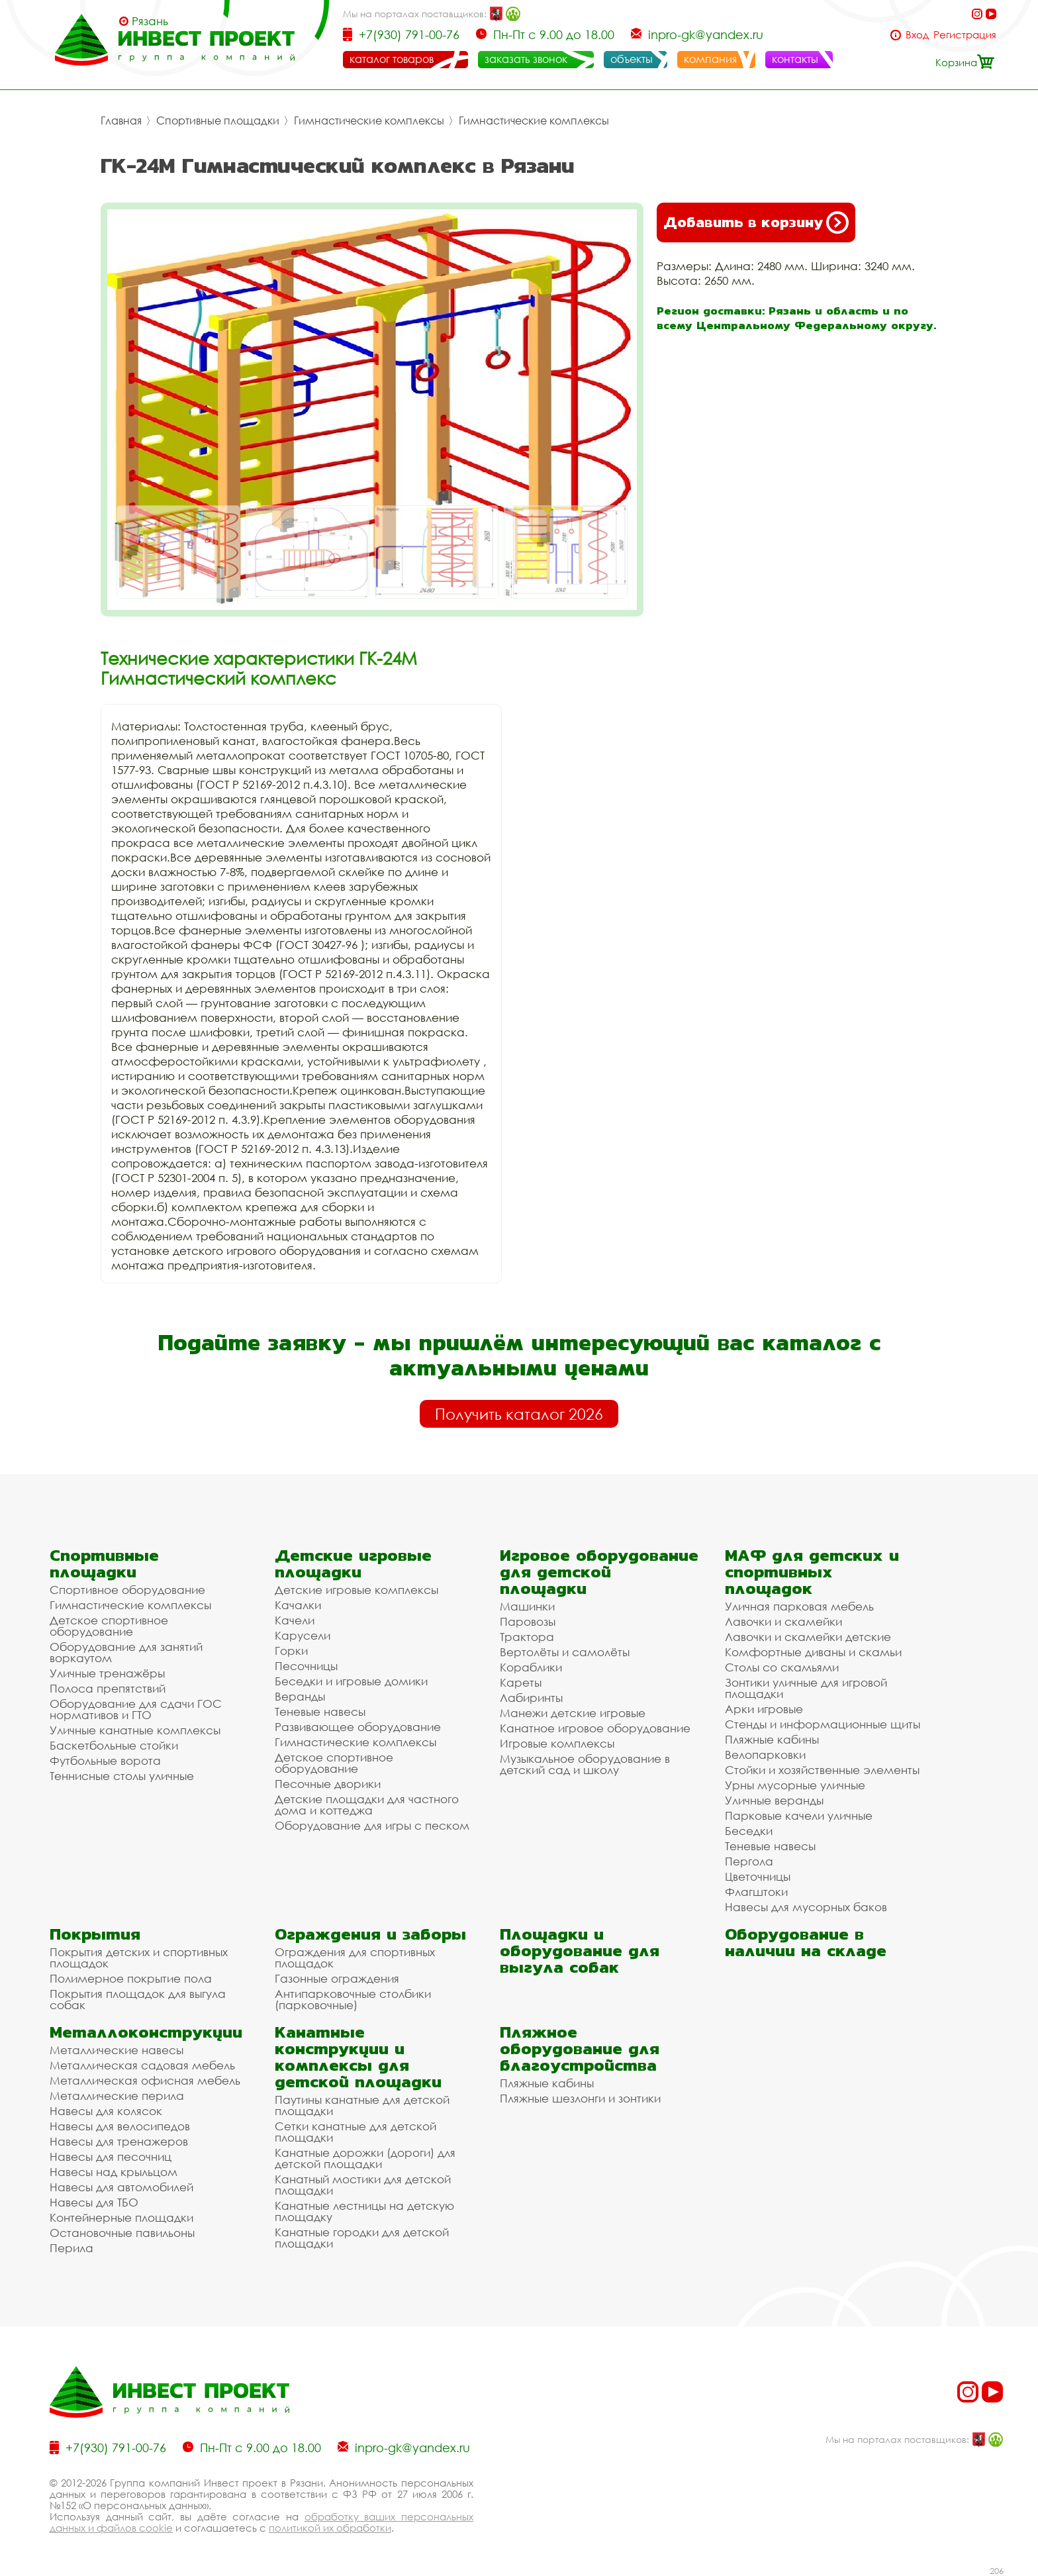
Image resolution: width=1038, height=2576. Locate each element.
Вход (917, 34)
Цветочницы (757, 1876)
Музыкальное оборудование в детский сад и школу (585, 1764)
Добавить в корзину (756, 222)
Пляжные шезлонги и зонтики (580, 2098)
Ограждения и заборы (370, 1934)
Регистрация (964, 34)
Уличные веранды (774, 1800)
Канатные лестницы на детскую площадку (364, 2211)
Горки (291, 1650)
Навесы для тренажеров (119, 2141)
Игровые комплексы (557, 1743)
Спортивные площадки (217, 120)
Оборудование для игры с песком (372, 1825)
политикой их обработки (330, 2528)
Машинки (527, 1606)
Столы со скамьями (782, 1667)
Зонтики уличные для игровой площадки (806, 1688)
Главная (121, 120)
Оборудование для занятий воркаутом (126, 1652)
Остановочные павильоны (122, 2232)
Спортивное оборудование (127, 1589)
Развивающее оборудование (358, 1726)
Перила (71, 2248)
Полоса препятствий (107, 1688)
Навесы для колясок (106, 2110)
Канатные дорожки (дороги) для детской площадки (365, 2158)
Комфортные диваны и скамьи (813, 1652)
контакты (795, 59)
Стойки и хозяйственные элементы (822, 1769)
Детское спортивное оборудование (109, 1625)
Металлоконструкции (146, 2032)
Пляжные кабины (772, 1739)
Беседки (749, 1830)
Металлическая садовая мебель (142, 2065)
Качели (294, 1620)
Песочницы (306, 1665)
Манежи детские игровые (572, 1712)
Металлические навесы (116, 2050)
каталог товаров (392, 59)
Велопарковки (765, 1754)
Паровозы (527, 1621)
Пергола (749, 1861)
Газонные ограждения (337, 1978)
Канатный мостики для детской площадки (363, 2184)
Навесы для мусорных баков (806, 1906)
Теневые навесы (320, 1711)
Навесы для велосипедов (120, 2126)
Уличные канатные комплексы (135, 1730)
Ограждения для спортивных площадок (355, 1957)
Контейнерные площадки (121, 2217)
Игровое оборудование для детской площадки (599, 1572)
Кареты (521, 1682)
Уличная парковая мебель (799, 1606)
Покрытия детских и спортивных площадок (139, 1957)
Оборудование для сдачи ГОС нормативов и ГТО (136, 1709)
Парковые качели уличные (799, 1815)
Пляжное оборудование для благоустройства (579, 2048)
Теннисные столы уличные (122, 1775)
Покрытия (95, 1934)
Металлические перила (117, 2095)
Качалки (298, 1604)
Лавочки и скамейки (783, 1621)
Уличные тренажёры (107, 1673)
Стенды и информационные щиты (822, 1724)
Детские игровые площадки (353, 1563)
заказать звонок (526, 59)
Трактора (527, 1636)
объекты (631, 59)
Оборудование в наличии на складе (805, 1942)
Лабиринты (531, 1697)
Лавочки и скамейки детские (808, 1636)
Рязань (150, 21)
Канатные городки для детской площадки (362, 2237)
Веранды (300, 1696)
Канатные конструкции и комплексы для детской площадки (358, 2057)
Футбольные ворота (105, 1760)
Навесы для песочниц (110, 2156)
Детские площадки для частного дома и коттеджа (367, 1804)
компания (710, 59)
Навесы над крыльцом (113, 2171)
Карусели (302, 1635)
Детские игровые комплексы (356, 1589)
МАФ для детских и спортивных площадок (812, 1572)
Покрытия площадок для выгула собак (138, 1999)
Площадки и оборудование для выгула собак (579, 1950)
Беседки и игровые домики (351, 1681)
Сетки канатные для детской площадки (355, 2131)
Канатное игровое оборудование (595, 1728)
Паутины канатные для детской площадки (362, 2105)
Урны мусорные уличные (795, 1785)
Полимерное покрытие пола (131, 1978)
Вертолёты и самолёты (565, 1652)
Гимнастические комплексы (369, 120)
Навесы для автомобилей (121, 2187)
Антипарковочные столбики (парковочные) (353, 1999)
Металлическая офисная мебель (145, 2080)
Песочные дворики (328, 1783)
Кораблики (531, 1667)
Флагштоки (756, 1891)
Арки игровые (764, 1708)
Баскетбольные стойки (114, 1745)
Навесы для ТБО (94, 2202)
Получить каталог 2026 (519, 1414)
